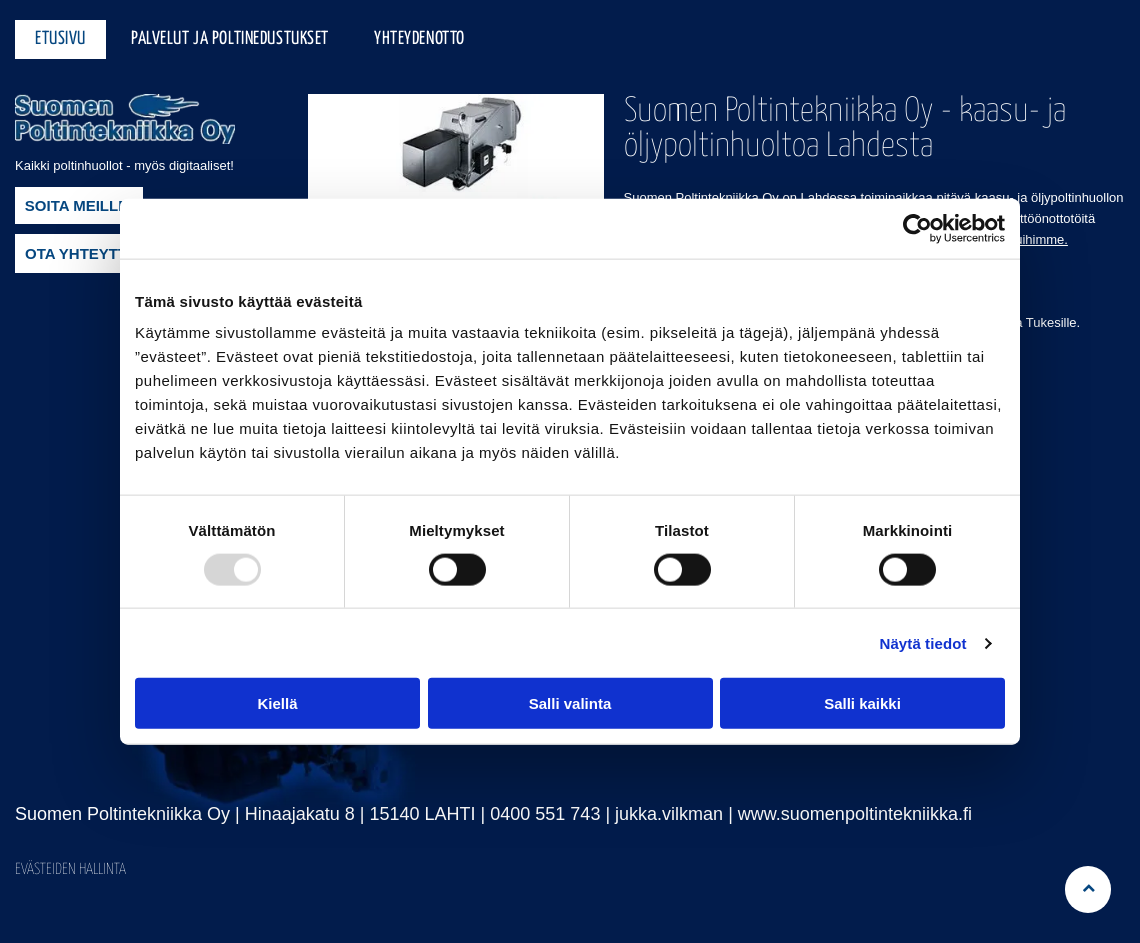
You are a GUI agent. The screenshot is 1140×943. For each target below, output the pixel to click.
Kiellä (277, 703)
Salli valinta (570, 703)
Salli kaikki (862, 703)
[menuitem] (63, 39)
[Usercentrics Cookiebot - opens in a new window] (917, 228)
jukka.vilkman (669, 814)
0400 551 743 (545, 814)
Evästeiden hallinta (70, 869)
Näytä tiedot (923, 643)
